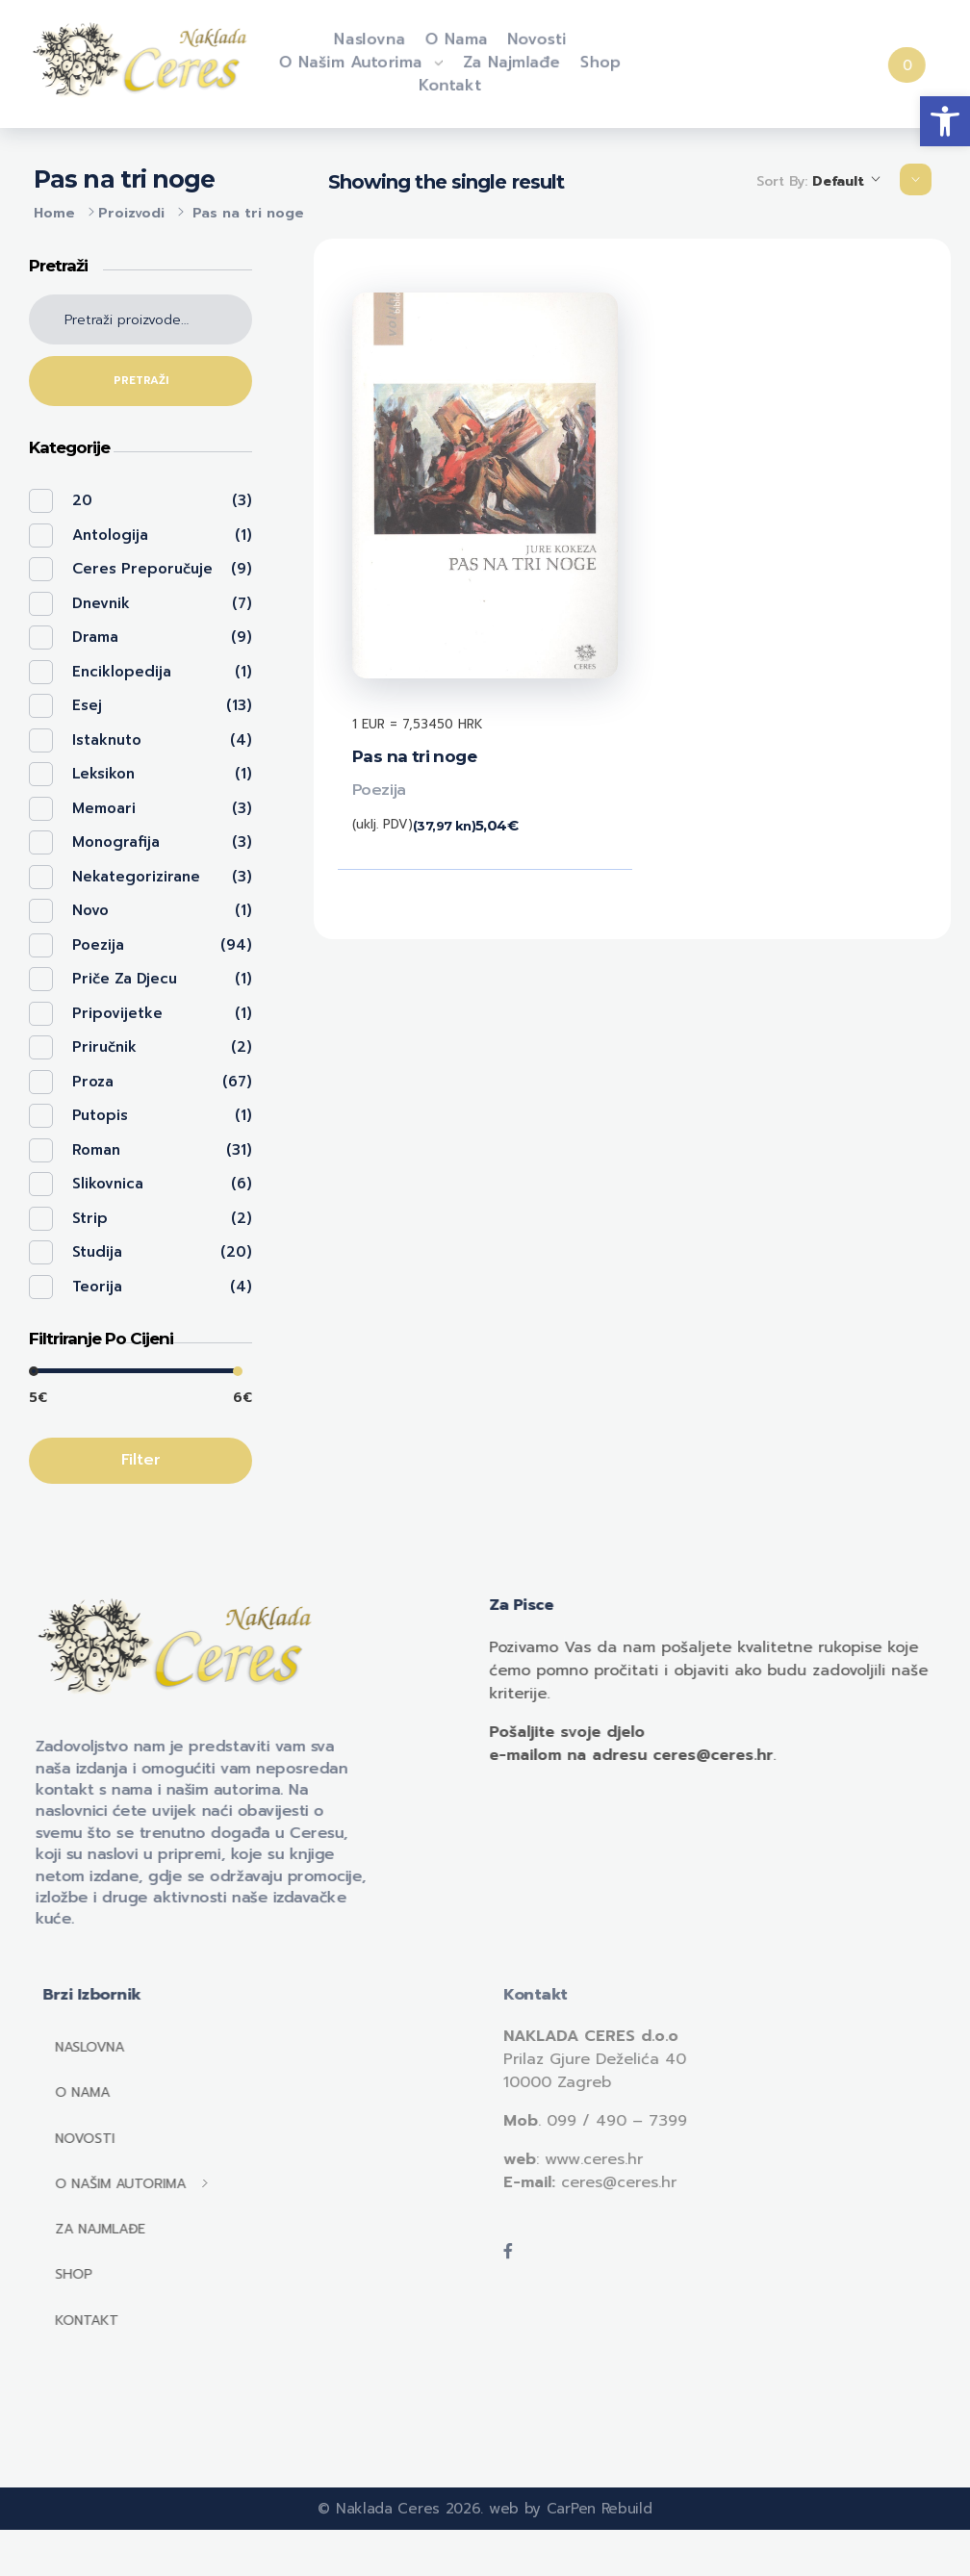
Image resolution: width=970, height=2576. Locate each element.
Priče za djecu (124, 978)
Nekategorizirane (136, 876)
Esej (87, 705)
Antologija (110, 535)
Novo (90, 910)
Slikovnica (107, 1183)
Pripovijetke (117, 1013)
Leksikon (103, 773)
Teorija (97, 1286)
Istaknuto (106, 740)
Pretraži (141, 380)
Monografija (116, 842)
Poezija (379, 790)
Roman (96, 1149)
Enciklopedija (121, 671)
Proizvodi (131, 213)
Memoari (104, 808)
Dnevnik (101, 603)
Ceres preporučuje (142, 568)
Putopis (100, 1115)
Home (54, 213)
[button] (945, 121)
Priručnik (104, 1047)
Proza (93, 1081)
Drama (95, 637)
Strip (90, 1218)
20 (82, 500)
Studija (97, 1251)
